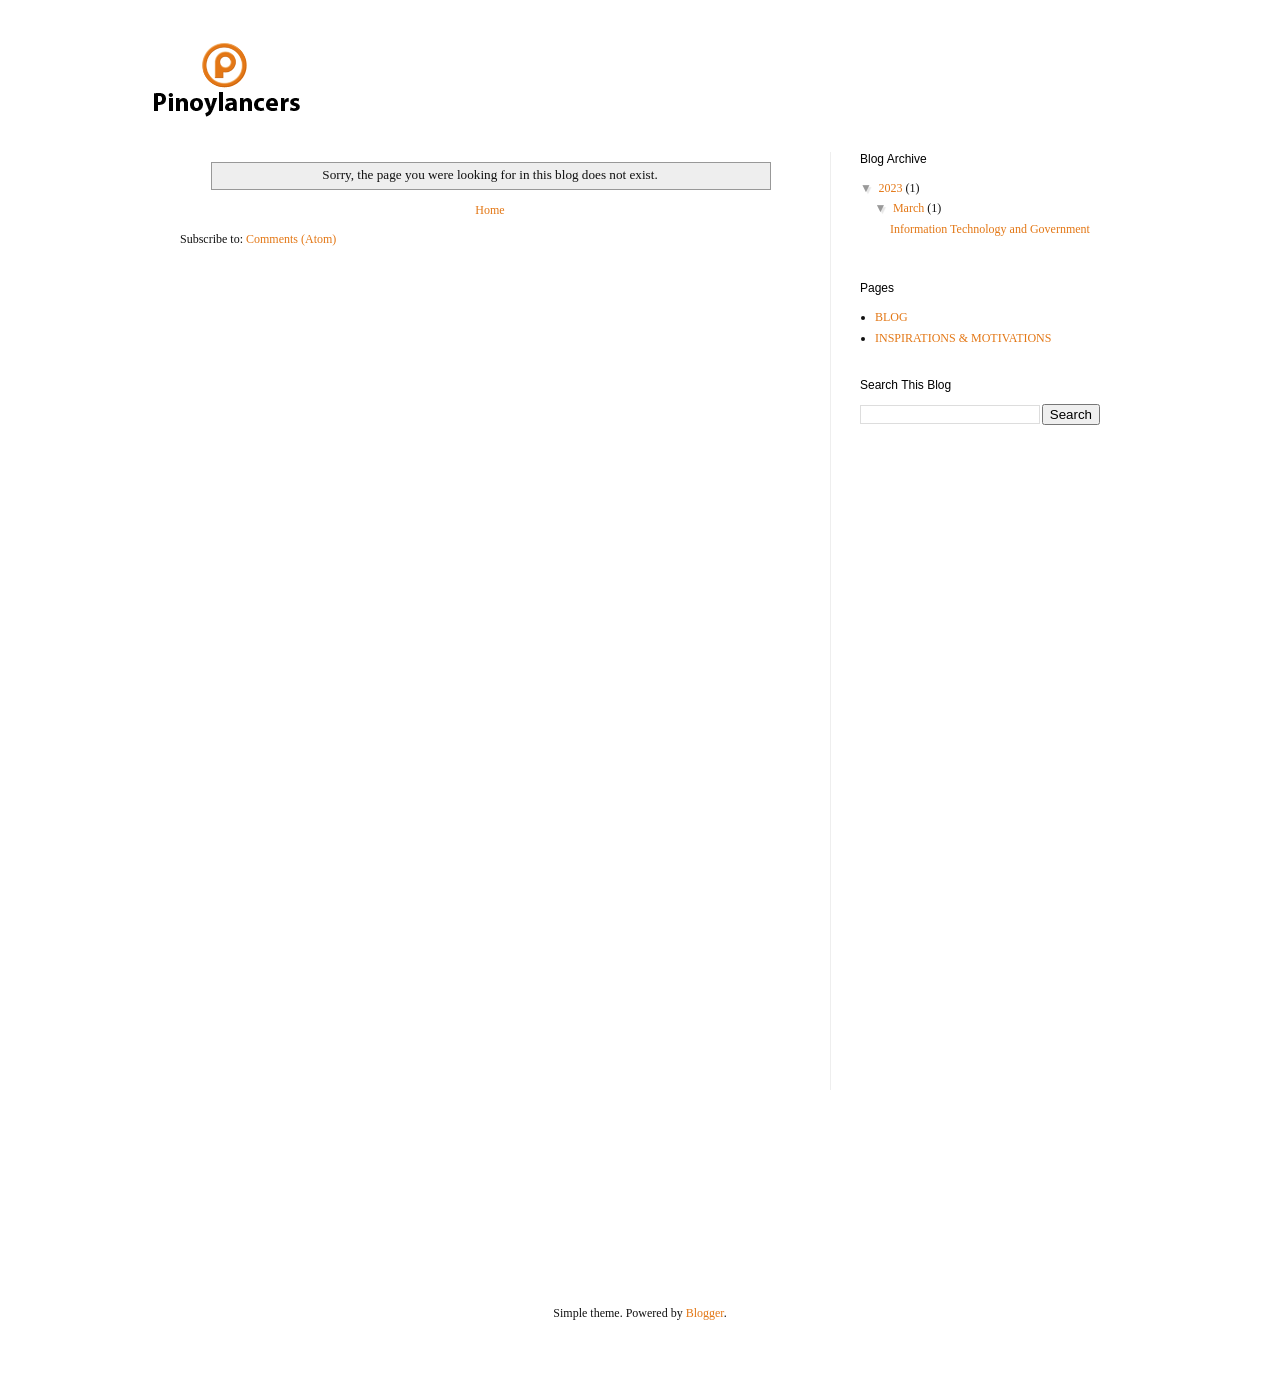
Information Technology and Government (990, 229)
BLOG (891, 317)
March (910, 208)
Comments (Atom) (291, 239)
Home (489, 210)
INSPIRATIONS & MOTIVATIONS (963, 338)
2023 (892, 188)
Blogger (705, 1313)
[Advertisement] (940, 755)
